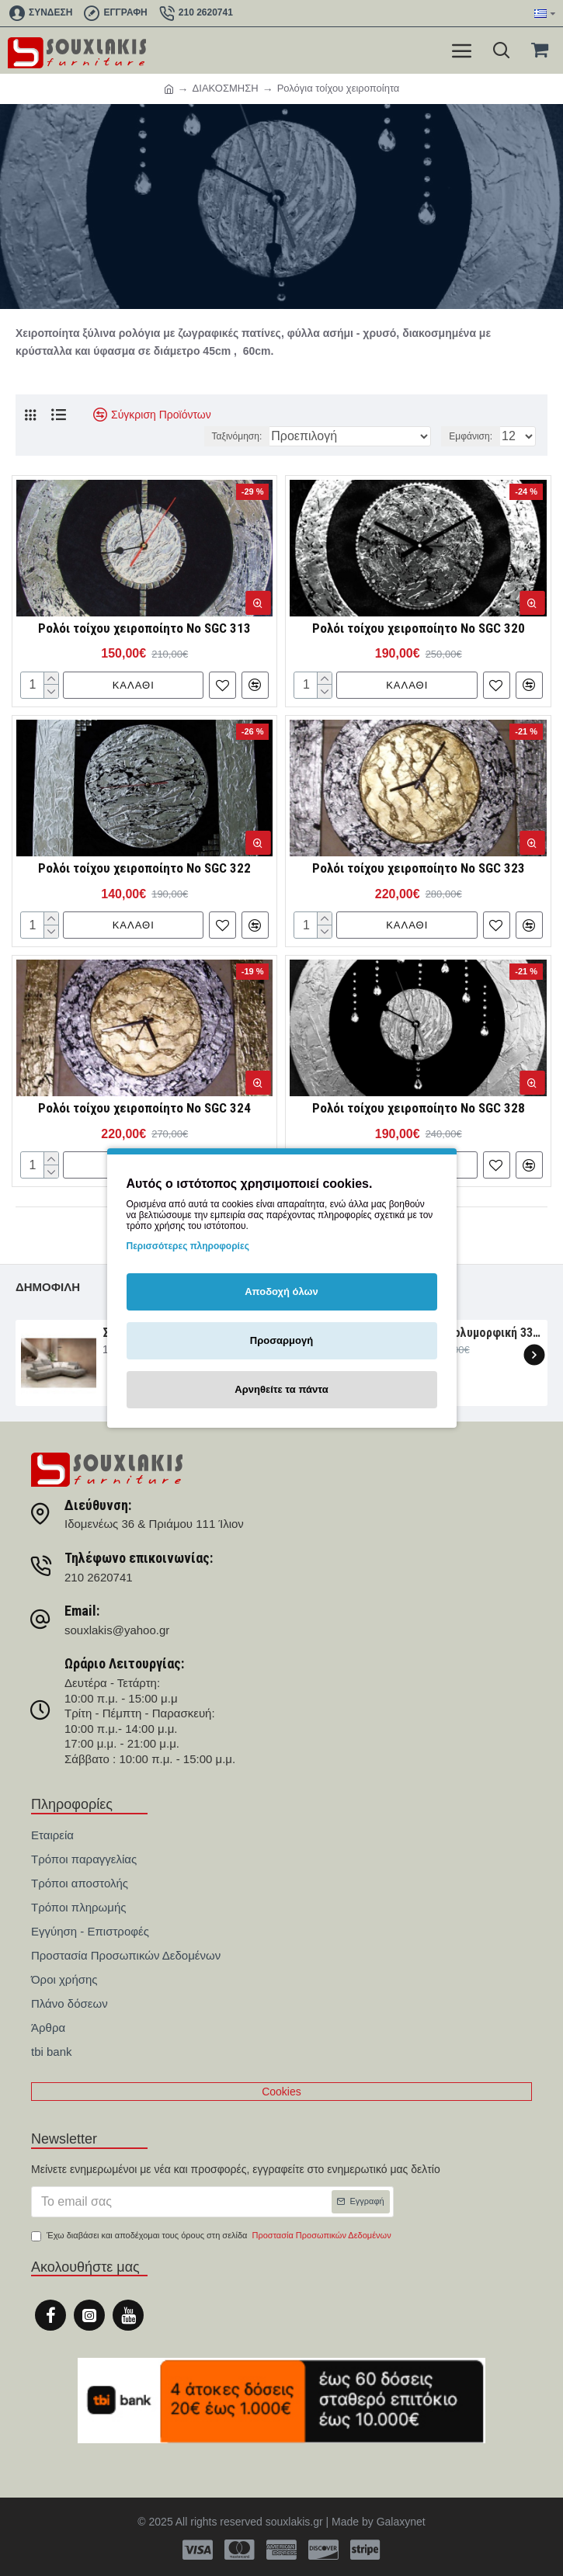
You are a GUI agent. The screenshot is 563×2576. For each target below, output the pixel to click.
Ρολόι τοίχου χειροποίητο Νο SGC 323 (418, 868)
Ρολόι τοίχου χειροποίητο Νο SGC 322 (144, 868)
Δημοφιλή (48, 1286)
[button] (533, 1355)
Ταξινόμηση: (237, 436)
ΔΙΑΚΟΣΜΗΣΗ (226, 88)
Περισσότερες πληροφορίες (188, 1246)
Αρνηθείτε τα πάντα (281, 1389)
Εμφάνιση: (470, 436)
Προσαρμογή (281, 1340)
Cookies (281, 2091)
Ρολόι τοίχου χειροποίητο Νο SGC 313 (144, 628)
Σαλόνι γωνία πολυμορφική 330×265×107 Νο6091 (457, 1332)
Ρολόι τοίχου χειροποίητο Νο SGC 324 (144, 1108)
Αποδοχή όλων (281, 1291)
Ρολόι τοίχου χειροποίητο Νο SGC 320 (418, 628)
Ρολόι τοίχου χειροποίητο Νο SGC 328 (418, 1108)
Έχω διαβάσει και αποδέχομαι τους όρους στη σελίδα (212, 2236)
